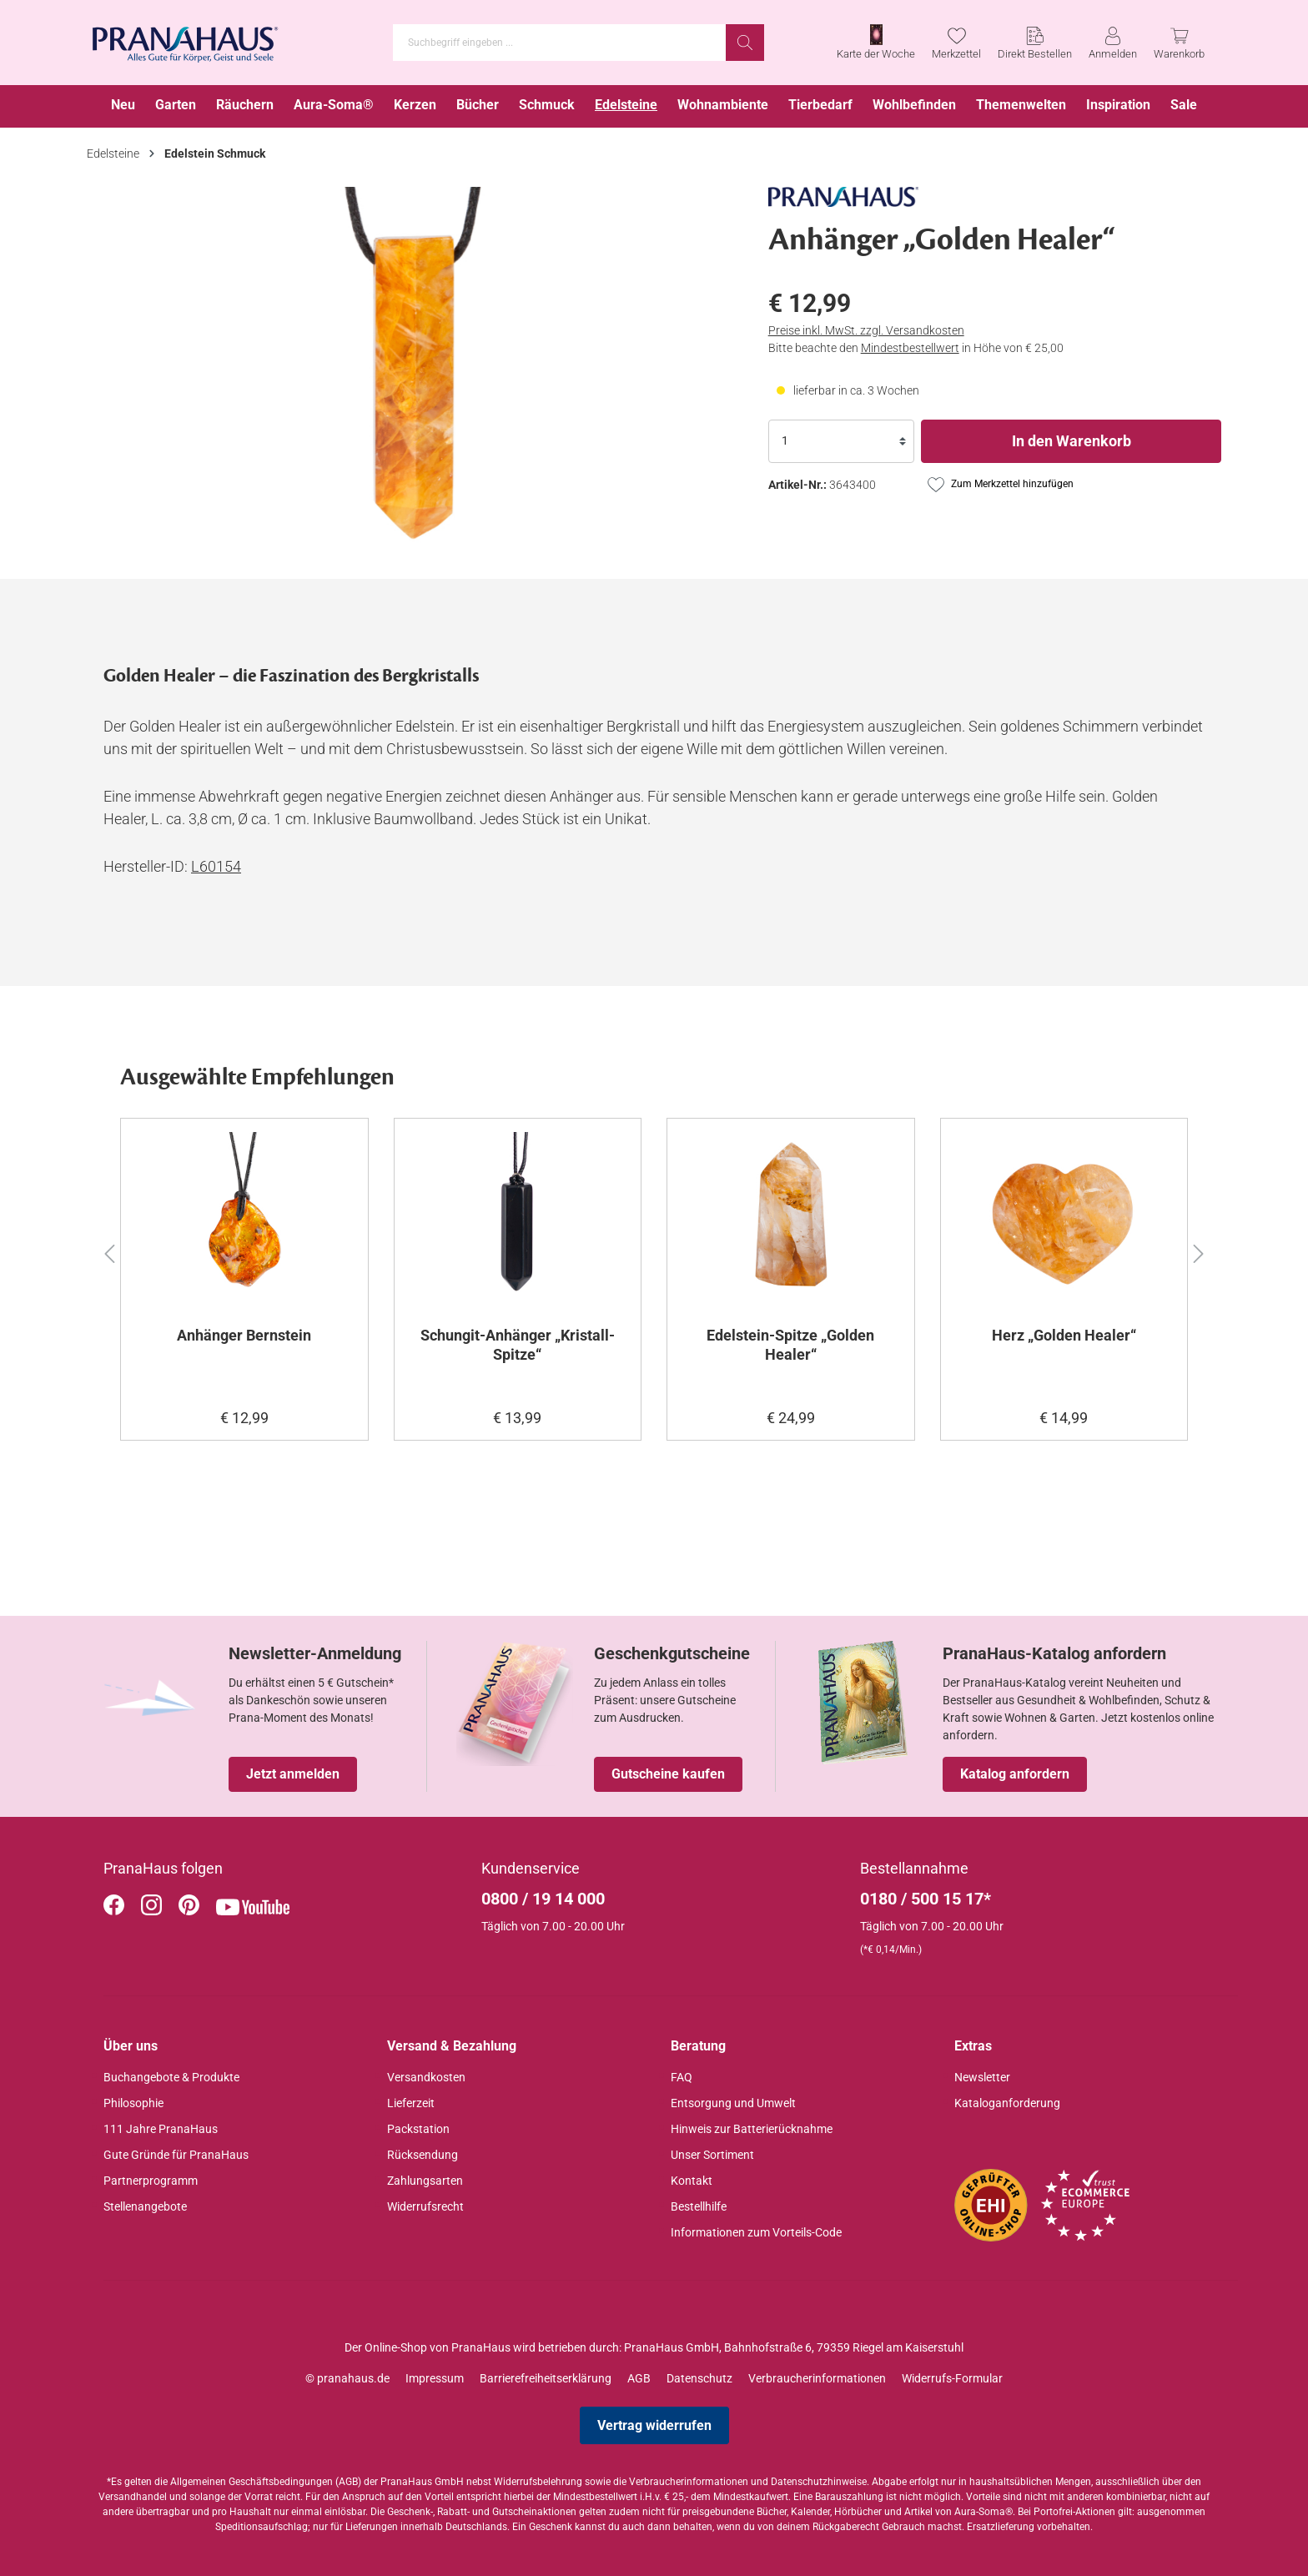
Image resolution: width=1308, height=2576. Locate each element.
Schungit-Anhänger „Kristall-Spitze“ (517, 1344)
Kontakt (691, 2180)
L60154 (216, 866)
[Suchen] (745, 42)
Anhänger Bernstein (244, 1335)
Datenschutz (699, 2378)
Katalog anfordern (1014, 1774)
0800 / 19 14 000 (543, 1899)
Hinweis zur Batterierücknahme (752, 2129)
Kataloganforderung (1007, 2103)
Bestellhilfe (699, 2206)
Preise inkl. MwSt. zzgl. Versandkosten (866, 330)
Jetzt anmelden (293, 1774)
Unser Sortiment (712, 2154)
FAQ (681, 2077)
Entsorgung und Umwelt (733, 2103)
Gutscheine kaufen (668, 1774)
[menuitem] (123, 106)
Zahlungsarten (425, 2180)
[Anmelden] (1113, 42)
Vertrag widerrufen (654, 2425)
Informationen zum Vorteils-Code (756, 2232)
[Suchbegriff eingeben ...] (560, 42)
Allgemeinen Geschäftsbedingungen (251, 2482)
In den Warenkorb (1071, 441)
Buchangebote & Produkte (171, 2077)
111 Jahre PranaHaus (160, 2129)
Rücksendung (422, 2154)
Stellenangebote (145, 2206)
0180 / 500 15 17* (925, 1899)
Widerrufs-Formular (952, 2378)
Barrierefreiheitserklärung (545, 2378)
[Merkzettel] (956, 42)
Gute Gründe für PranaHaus (176, 2154)
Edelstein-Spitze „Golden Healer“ (790, 1344)
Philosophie (133, 2103)
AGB (639, 2378)
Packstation (418, 2129)
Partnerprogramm (150, 2180)
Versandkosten (426, 2077)
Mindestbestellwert (910, 348)
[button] (109, 1251)
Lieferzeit (411, 2103)
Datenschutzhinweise (819, 2482)
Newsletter (982, 2077)
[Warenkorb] (1179, 42)
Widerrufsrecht (425, 2206)
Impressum (434, 2378)
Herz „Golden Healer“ (1064, 1335)
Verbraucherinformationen (817, 2378)
